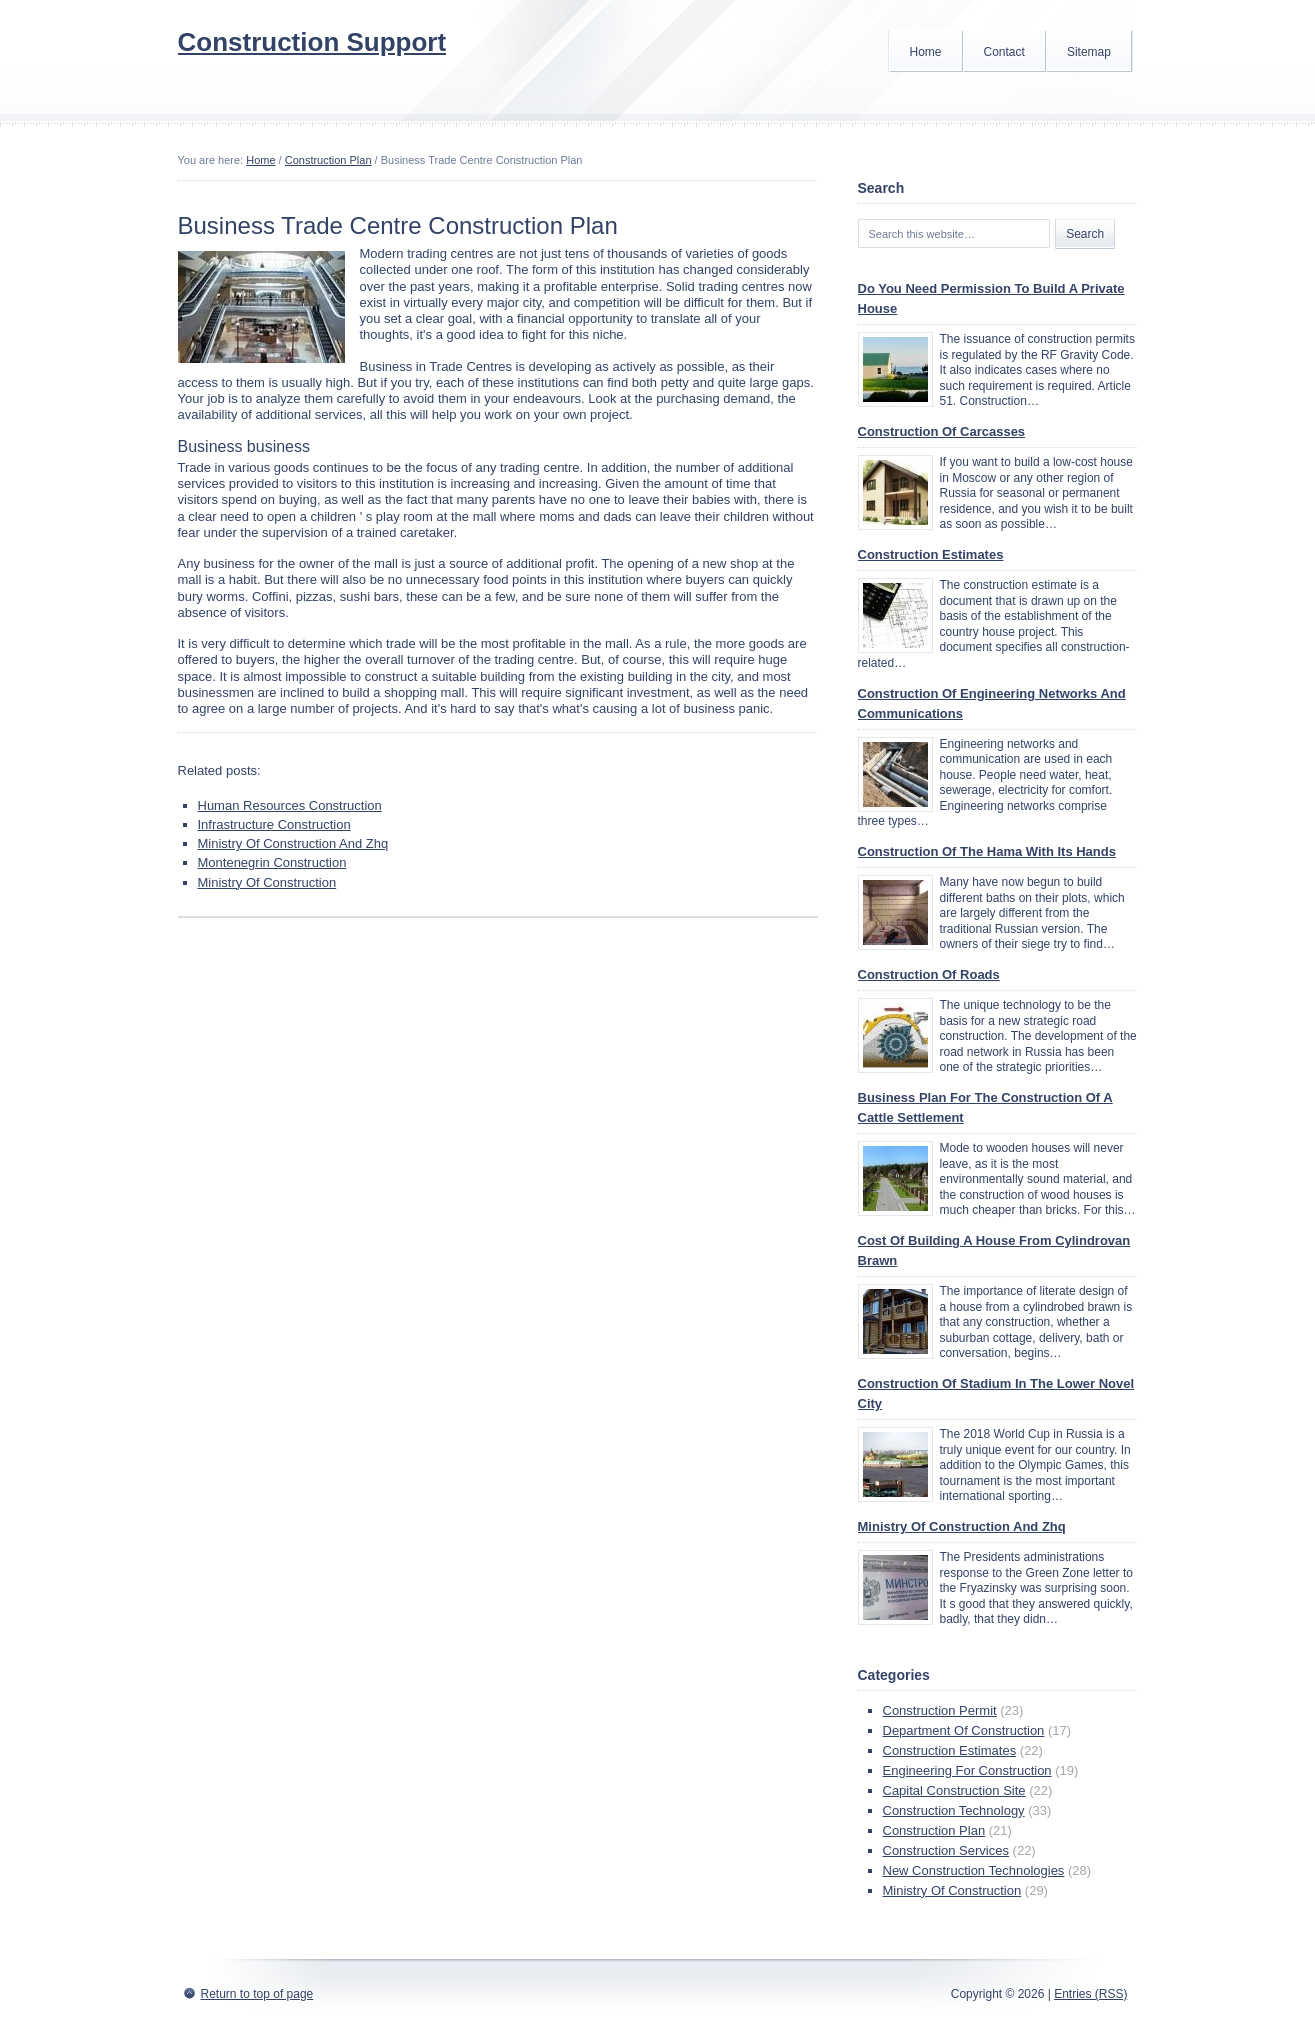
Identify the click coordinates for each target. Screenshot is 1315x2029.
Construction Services (946, 1850)
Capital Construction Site (954, 1790)
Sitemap (1089, 52)
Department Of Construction (964, 1730)
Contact (1004, 52)
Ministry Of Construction (267, 882)
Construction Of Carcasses (942, 431)
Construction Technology (954, 1810)
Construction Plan (328, 160)
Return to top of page (257, 1994)
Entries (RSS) (1090, 1994)
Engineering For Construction (967, 1770)
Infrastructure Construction (274, 824)
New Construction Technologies (974, 1870)
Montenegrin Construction (272, 862)
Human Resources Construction (290, 805)
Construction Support (312, 42)
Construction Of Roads (929, 974)
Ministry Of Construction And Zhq (293, 843)
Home (926, 52)
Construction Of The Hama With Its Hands (987, 851)
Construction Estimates (931, 554)
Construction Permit (940, 1710)
